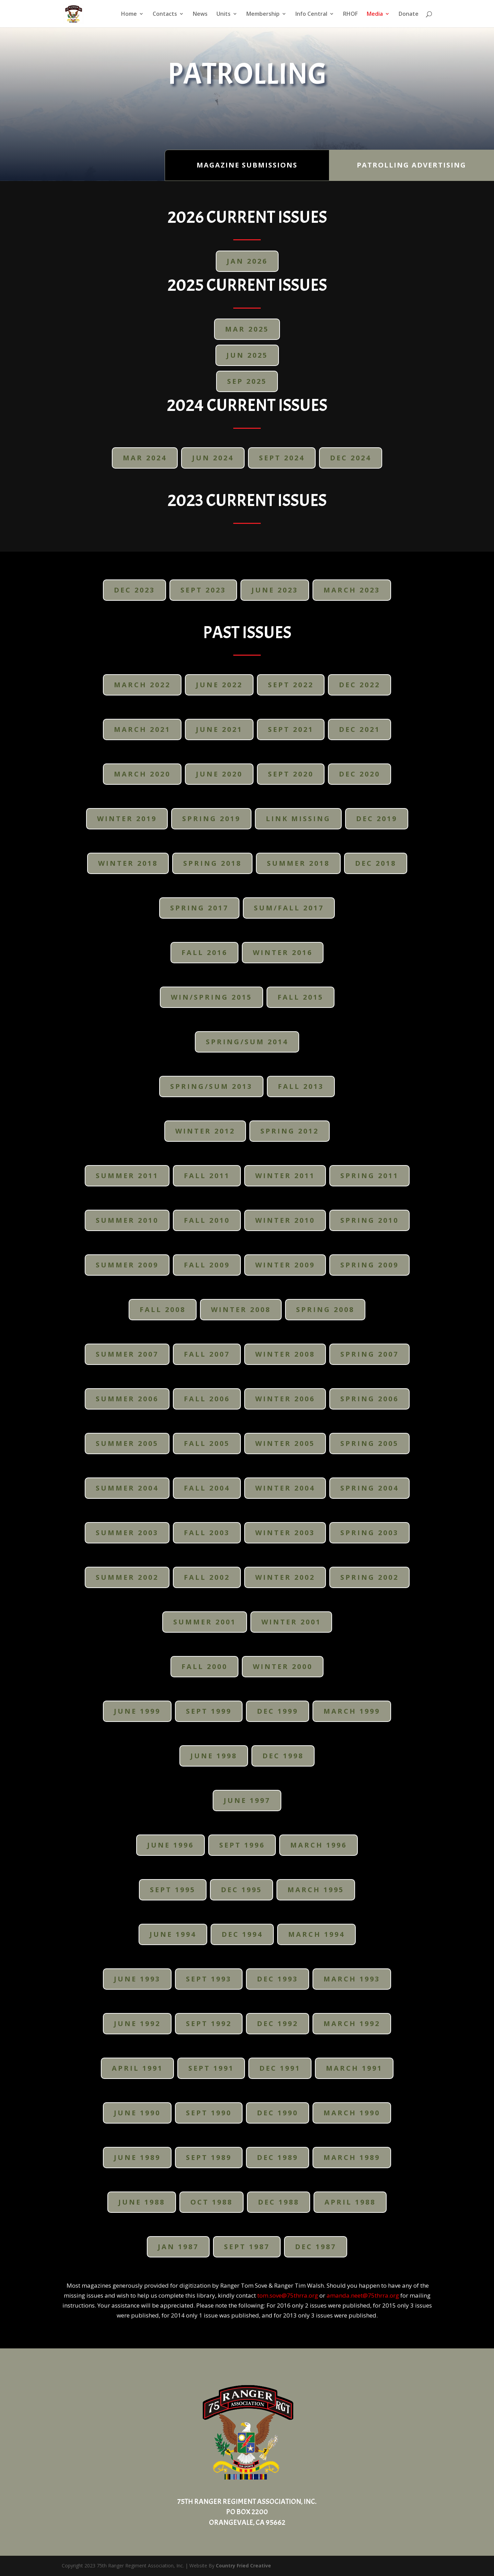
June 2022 (219, 684)
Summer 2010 (127, 1220)
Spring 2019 (211, 818)
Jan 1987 (178, 2246)
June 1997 (247, 1800)
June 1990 (137, 2112)
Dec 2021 (359, 729)
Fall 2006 (207, 1398)
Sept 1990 (209, 2112)
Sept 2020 (291, 774)
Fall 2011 (207, 1175)
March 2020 (142, 774)
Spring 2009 (369, 1264)
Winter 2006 (285, 1398)
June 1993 (137, 1978)
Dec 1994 (242, 1934)
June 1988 (141, 2202)
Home (129, 14)
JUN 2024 (213, 457)
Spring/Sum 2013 (211, 1086)
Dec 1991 (280, 2068)
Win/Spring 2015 (211, 997)
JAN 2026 (247, 261)
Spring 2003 (369, 1532)
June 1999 (137, 1711)
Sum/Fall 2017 (289, 907)
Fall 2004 (207, 1488)
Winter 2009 (285, 1264)
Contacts (165, 14)
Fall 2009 (207, 1264)
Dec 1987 (315, 2246)
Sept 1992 (209, 2023)
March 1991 (354, 2068)
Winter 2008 (241, 1309)
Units (223, 14)
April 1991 (137, 2068)
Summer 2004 (127, 1488)
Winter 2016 (283, 952)
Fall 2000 (204, 1666)
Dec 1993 (277, 1978)
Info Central (311, 14)
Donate (409, 14)
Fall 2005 (207, 1443)
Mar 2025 (247, 329)
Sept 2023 (203, 590)
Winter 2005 (285, 1443)
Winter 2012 (205, 1131)
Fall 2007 (207, 1354)
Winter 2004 (285, 1488)
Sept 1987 (247, 2246)
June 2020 (219, 774)
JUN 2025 (247, 355)
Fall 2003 (207, 1532)
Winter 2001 (291, 1621)
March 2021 (142, 729)
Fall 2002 (207, 1577)
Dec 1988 (278, 2202)
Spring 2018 (212, 863)
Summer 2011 (127, 1175)
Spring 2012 (289, 1131)
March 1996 (318, 1845)
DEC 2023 (134, 590)
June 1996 (170, 1845)
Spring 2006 (369, 1398)
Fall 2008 (163, 1309)
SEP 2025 (247, 381)
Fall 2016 (204, 952)
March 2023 (352, 590)
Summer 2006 (127, 1398)
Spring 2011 (369, 1175)
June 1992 (137, 2023)
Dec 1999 (277, 1711)
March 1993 (352, 1978)
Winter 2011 (285, 1175)
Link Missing (298, 818)
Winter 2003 (285, 1532)
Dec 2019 (376, 818)
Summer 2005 (127, 1443)
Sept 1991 (211, 2068)
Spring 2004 (369, 1488)
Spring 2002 (369, 1577)
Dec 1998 (283, 1755)
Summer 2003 (127, 1532)
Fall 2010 (207, 1220)
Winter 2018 (128, 863)
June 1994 (173, 1934)
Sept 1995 (173, 1889)
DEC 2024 (350, 457)
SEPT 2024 (282, 457)
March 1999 (352, 1711)
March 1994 (316, 1934)
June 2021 (219, 729)
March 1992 (352, 2023)
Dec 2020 (359, 774)
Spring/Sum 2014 (247, 1041)
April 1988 (350, 2202)
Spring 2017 (199, 907)
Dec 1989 (277, 2157)
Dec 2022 (359, 684)
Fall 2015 (301, 997)
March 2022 (142, 684)
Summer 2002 (127, 1577)
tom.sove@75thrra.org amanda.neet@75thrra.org (328, 2295)
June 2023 (274, 590)
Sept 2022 (291, 684)
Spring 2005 (369, 1443)
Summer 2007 (127, 1354)
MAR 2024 (145, 457)
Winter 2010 (285, 1220)
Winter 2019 (127, 818)
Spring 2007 (369, 1354)
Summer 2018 (298, 863)
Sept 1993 (209, 1978)
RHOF (350, 14)
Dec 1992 (277, 2023)
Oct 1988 (211, 2202)
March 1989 (352, 2157)
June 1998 (213, 1755)
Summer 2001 (204, 1621)
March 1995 (315, 1889)
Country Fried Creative (243, 2565)
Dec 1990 (277, 2112)
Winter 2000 (283, 1666)
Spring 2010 (369, 1220)
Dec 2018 (375, 863)
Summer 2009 (127, 1264)
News (200, 14)
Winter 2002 (285, 1577)
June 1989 (137, 2157)
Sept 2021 (291, 729)
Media (375, 14)
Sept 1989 (209, 2157)
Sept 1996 (242, 1845)
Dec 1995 (241, 1889)
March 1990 (352, 2112)
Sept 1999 (209, 1711)
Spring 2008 (325, 1309)
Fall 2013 (301, 1086)
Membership (263, 14)
